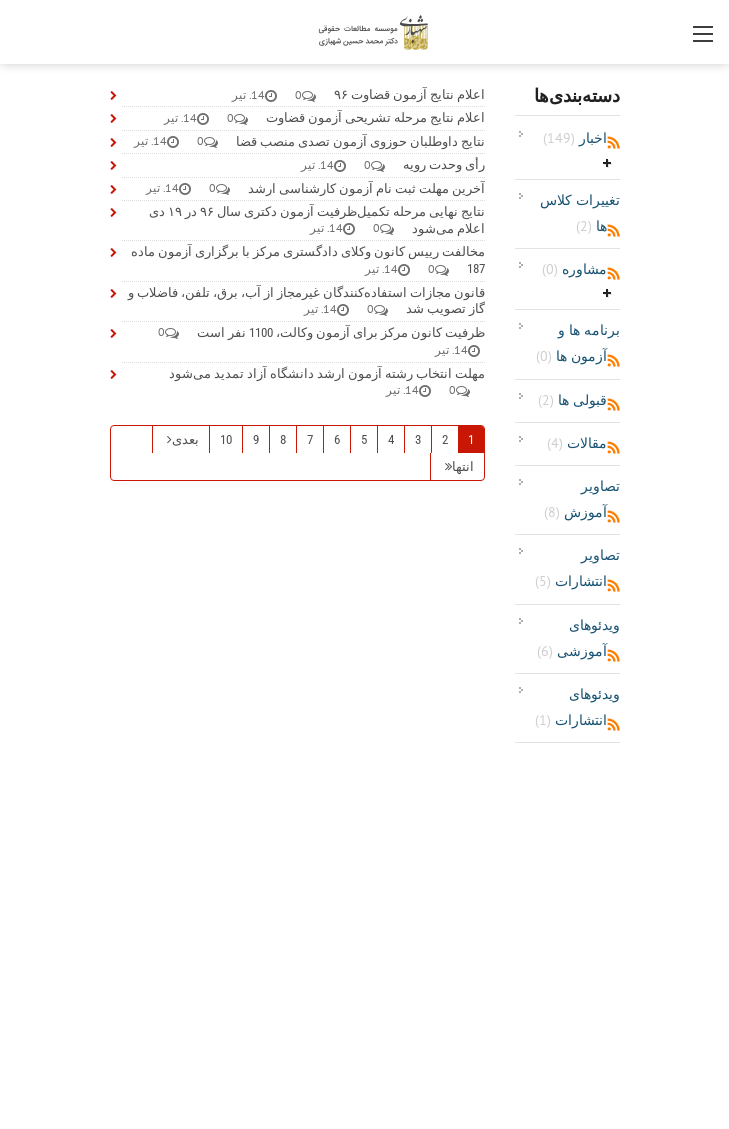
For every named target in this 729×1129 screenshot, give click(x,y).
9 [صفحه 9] (256, 439)
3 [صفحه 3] (418, 439)
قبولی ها (572, 400)
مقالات (577, 443)
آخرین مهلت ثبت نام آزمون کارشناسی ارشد (366, 188)
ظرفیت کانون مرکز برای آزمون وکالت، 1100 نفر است (341, 332)
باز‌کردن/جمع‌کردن (607, 163)
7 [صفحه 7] (310, 439)
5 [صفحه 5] (364, 439)
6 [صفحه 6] (337, 439)
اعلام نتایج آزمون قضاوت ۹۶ (409, 94)
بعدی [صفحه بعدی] (185, 439)
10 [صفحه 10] (226, 439)
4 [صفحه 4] (391, 439)
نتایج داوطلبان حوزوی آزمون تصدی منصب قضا (360, 141)
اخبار (575, 138)
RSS (613, 143)
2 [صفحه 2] (445, 439)
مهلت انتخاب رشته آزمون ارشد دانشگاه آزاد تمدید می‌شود (327, 373)
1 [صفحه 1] (471, 439)
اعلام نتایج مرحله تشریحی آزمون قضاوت (375, 117)
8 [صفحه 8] (283, 439)
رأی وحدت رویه (444, 164)
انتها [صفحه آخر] (463, 466)
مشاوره (574, 269)
